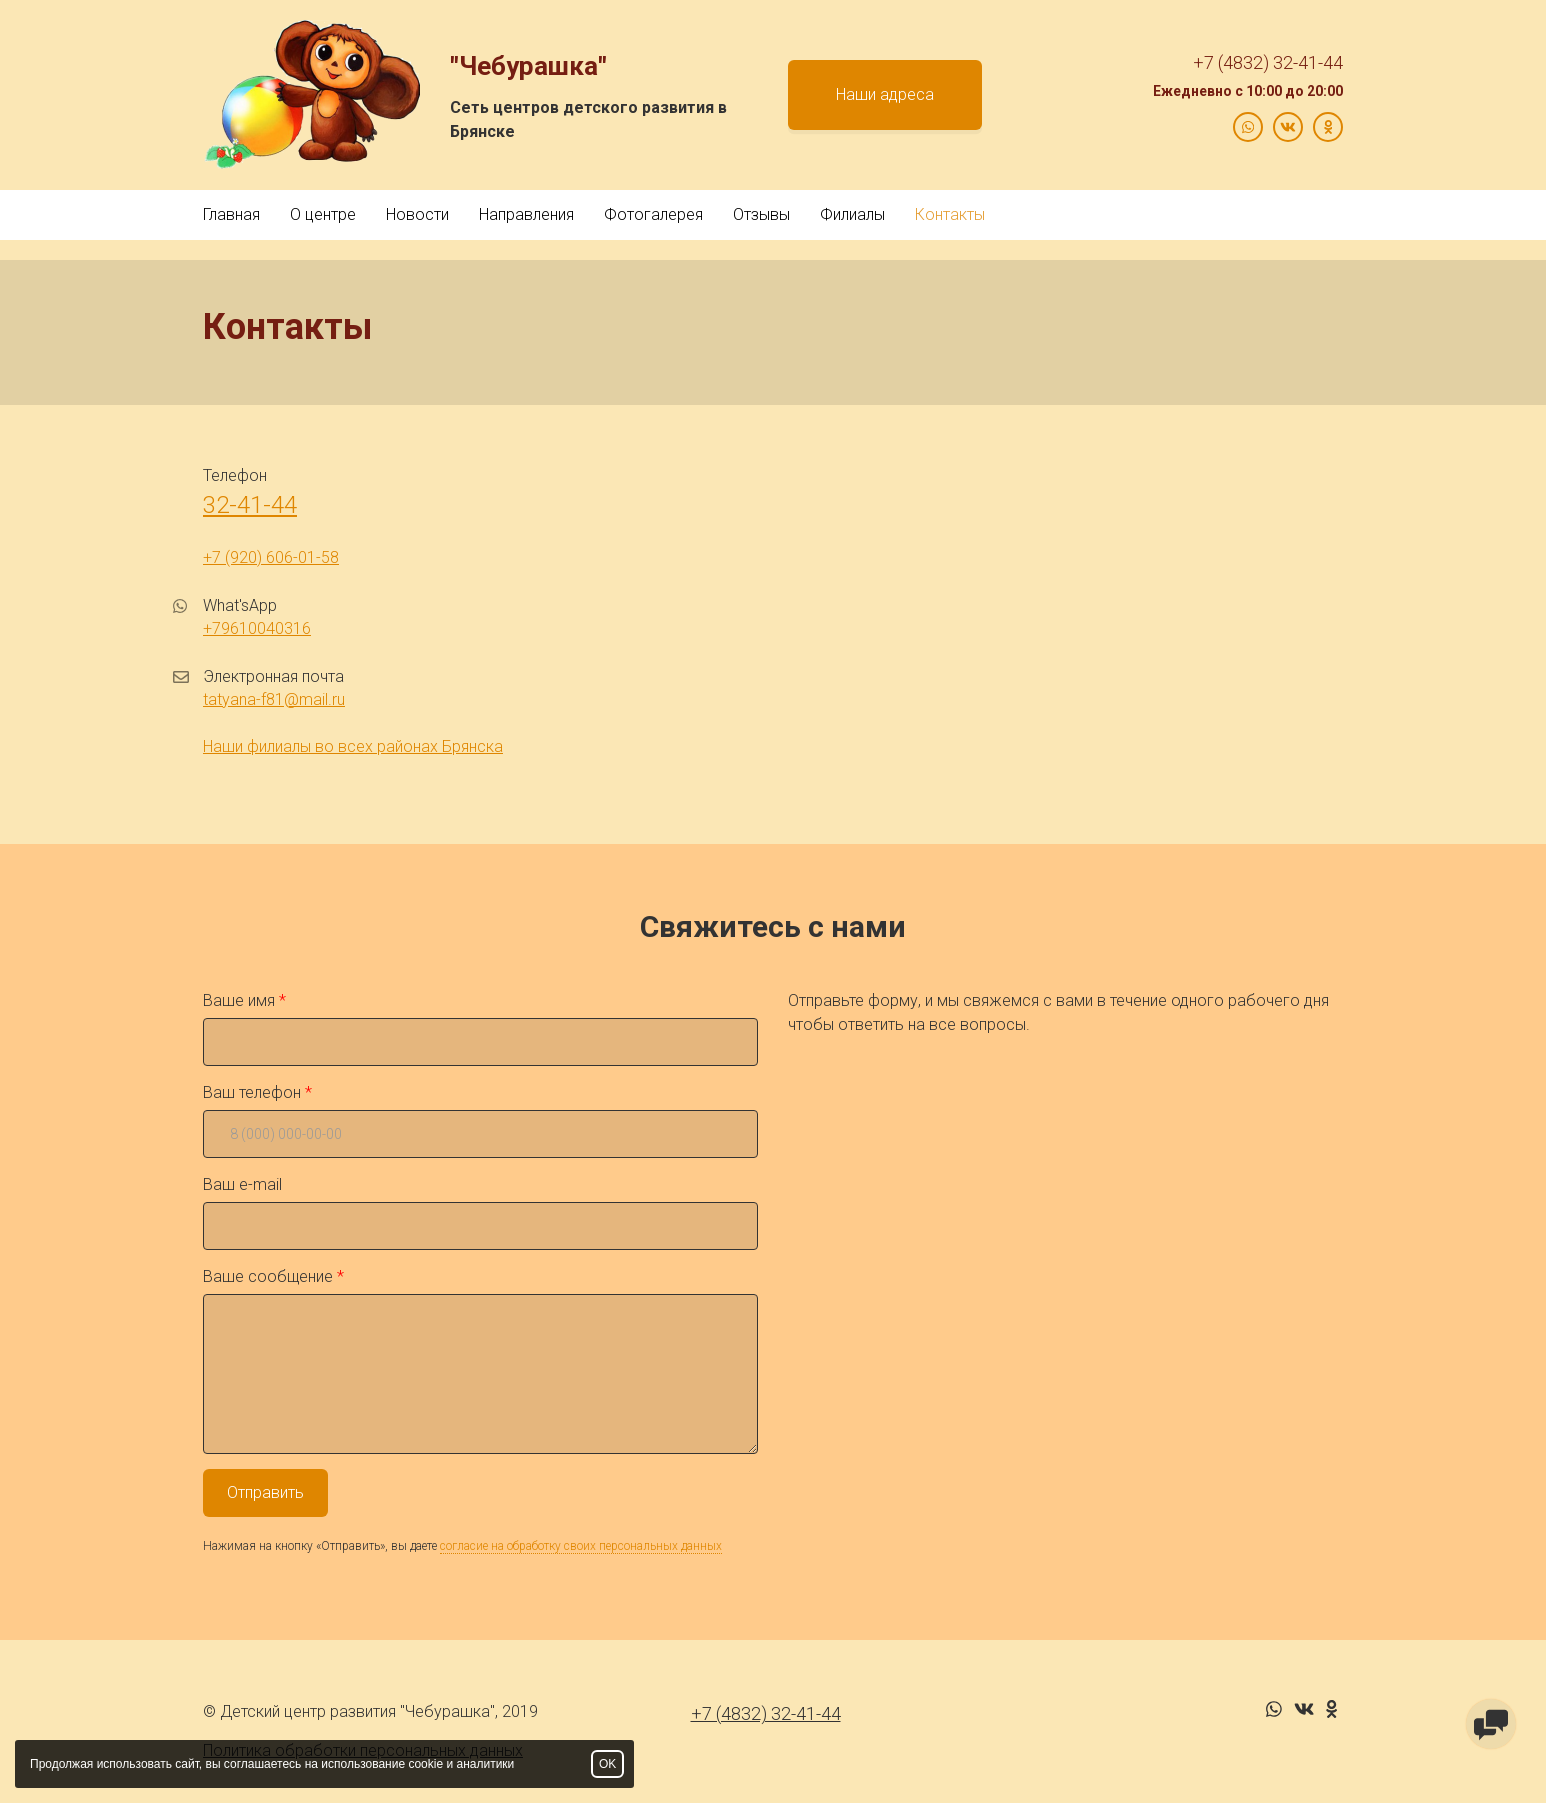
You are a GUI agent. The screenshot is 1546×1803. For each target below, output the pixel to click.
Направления (526, 214)
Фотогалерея (653, 214)
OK (607, 1764)
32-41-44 (250, 505)
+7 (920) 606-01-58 (271, 557)
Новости (417, 214)
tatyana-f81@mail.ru (274, 699)
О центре (323, 214)
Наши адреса (885, 94)
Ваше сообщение (268, 1276)
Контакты (950, 214)
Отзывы (761, 214)
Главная (231, 214)
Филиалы (852, 214)
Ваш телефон (252, 1092)
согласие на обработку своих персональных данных (581, 1546)
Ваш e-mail (242, 1184)
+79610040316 (257, 628)
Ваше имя (239, 1000)
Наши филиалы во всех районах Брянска (353, 746)
